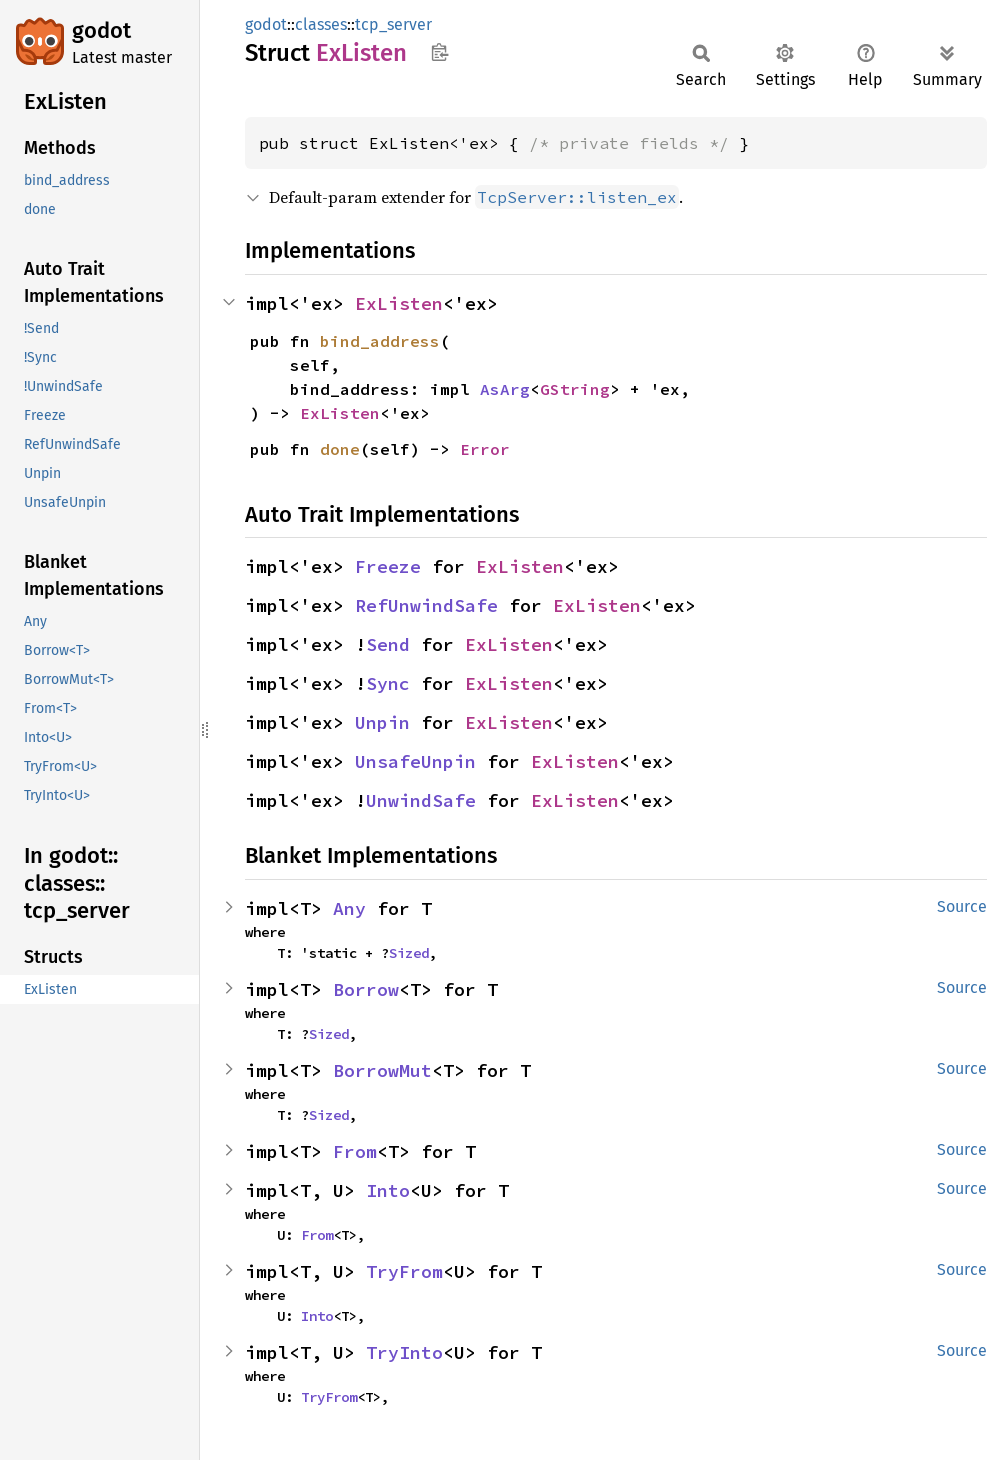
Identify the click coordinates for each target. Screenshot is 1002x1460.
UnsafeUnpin (415, 761)
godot (101, 30)
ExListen (399, 303)
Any (349, 908)
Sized (409, 953)
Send (388, 644)
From (355, 1151)
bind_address (380, 341)
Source (962, 906)
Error (485, 449)
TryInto (404, 1352)
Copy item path (439, 52)
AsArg (505, 389)
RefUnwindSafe (426, 605)
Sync (388, 683)
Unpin (382, 722)
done (340, 449)
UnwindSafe (421, 800)
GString (575, 389)
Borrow (366, 989)
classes (321, 24)
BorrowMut (382, 1070)
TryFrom (404, 1271)
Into (388, 1190)
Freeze (388, 566)
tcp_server (393, 24)
